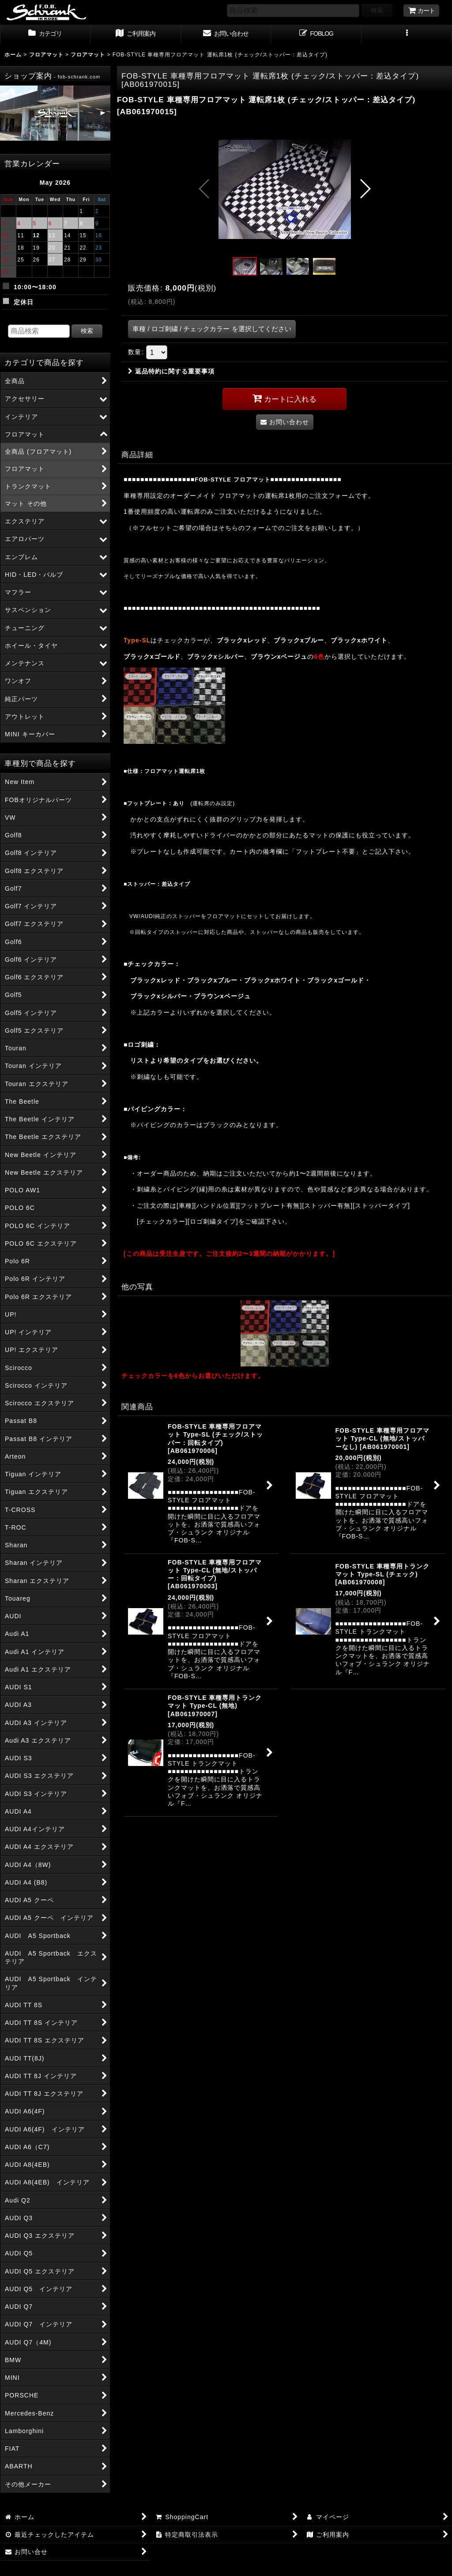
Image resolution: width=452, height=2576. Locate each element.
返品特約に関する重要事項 (171, 371)
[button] (407, 34)
